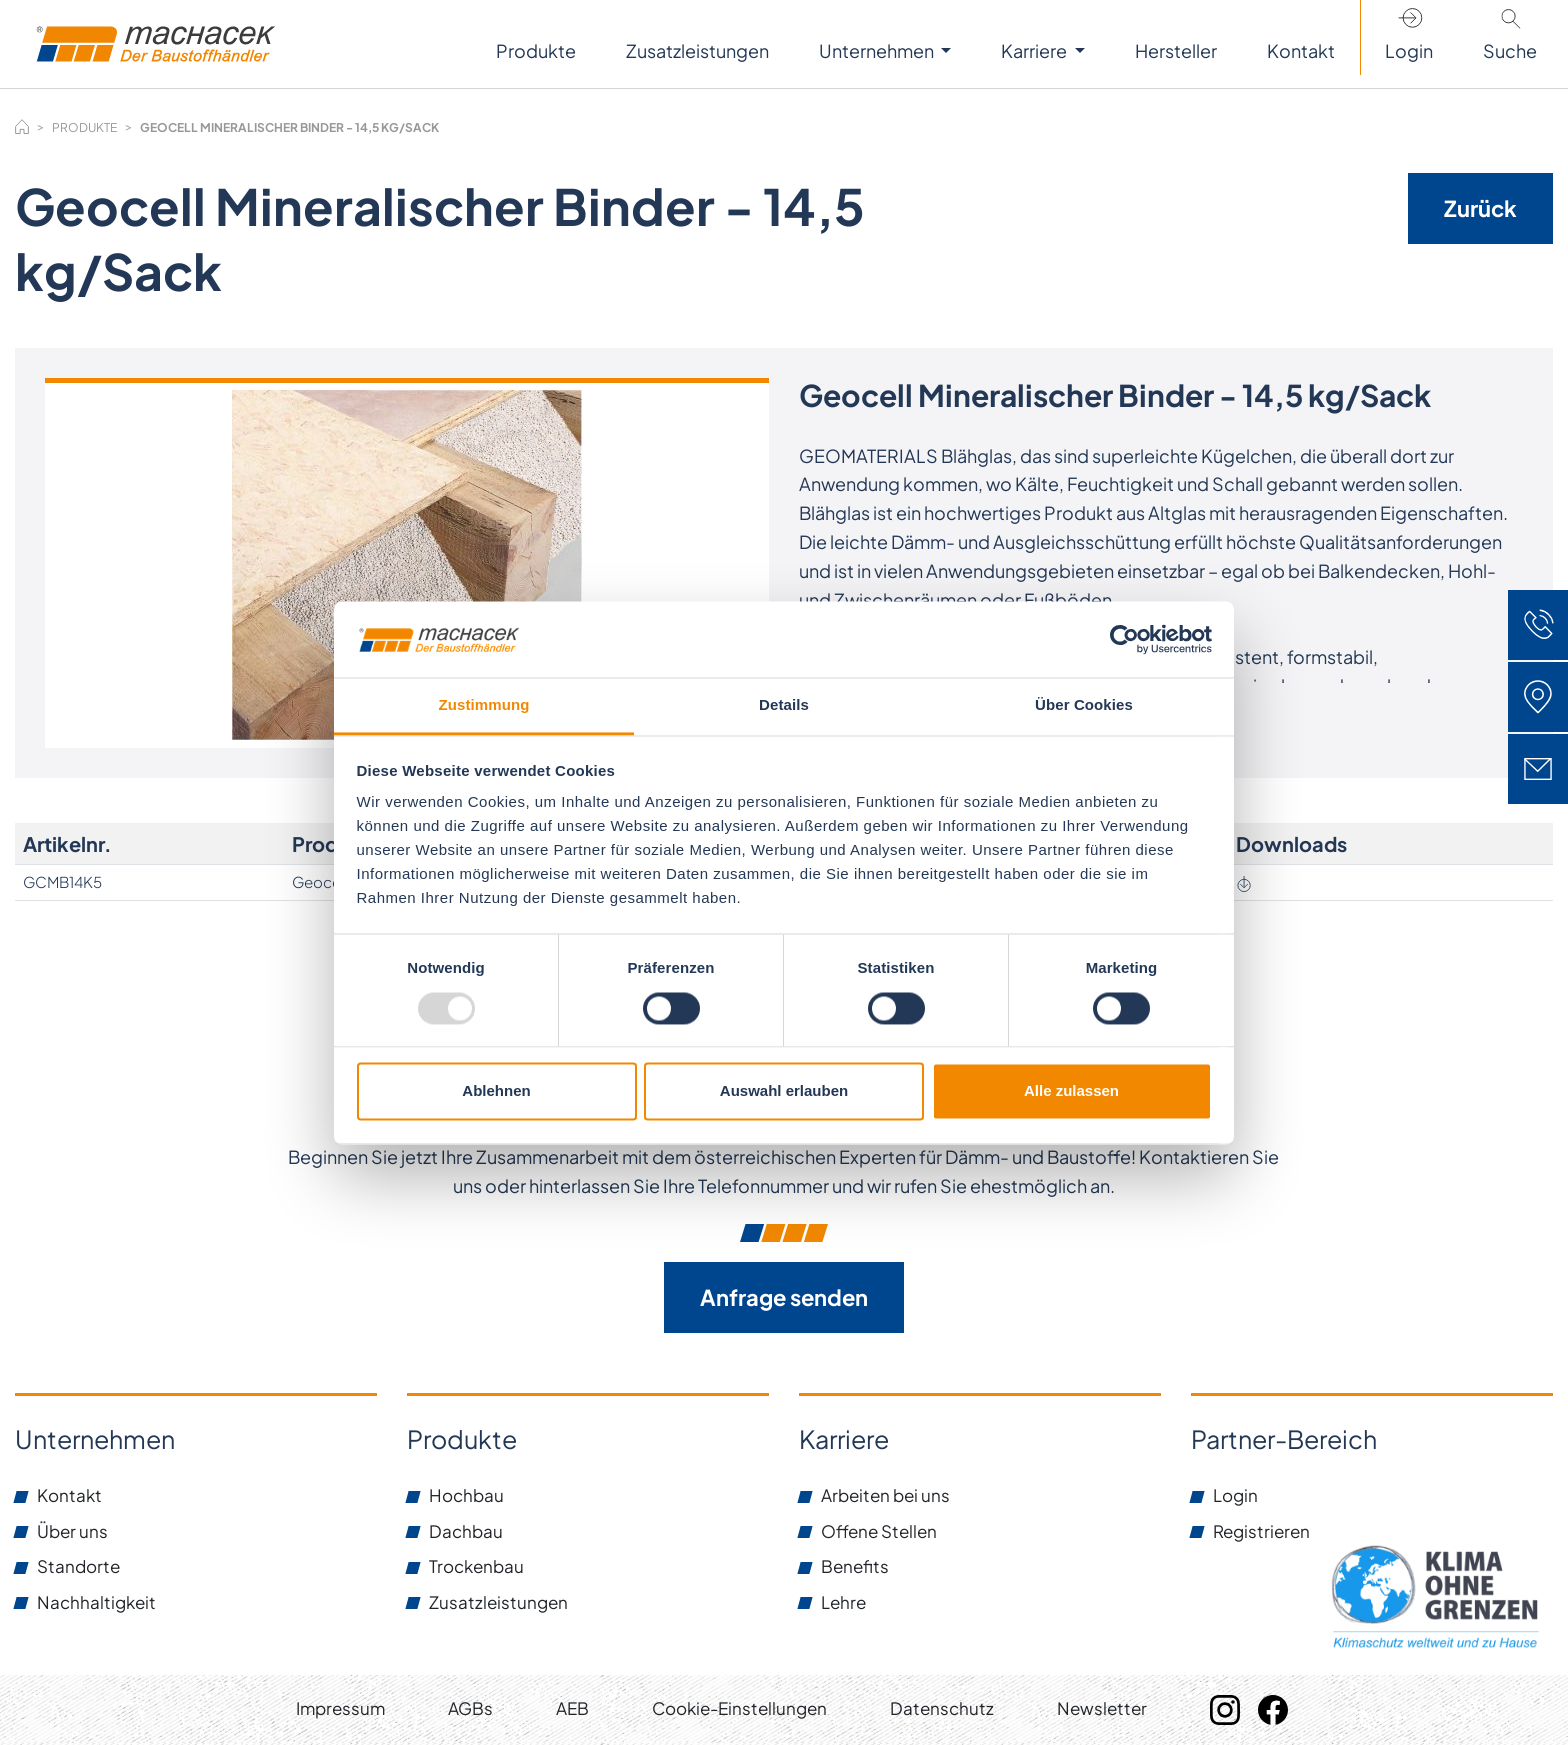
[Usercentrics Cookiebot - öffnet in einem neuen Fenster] (1124, 639)
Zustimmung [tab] (484, 705)
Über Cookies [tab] (1084, 705)
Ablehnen (496, 1091)
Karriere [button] (1035, 50)
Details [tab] (784, 705)
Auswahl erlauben (784, 1091)
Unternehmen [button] (878, 50)
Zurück (1480, 208)
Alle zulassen (1071, 1091)
